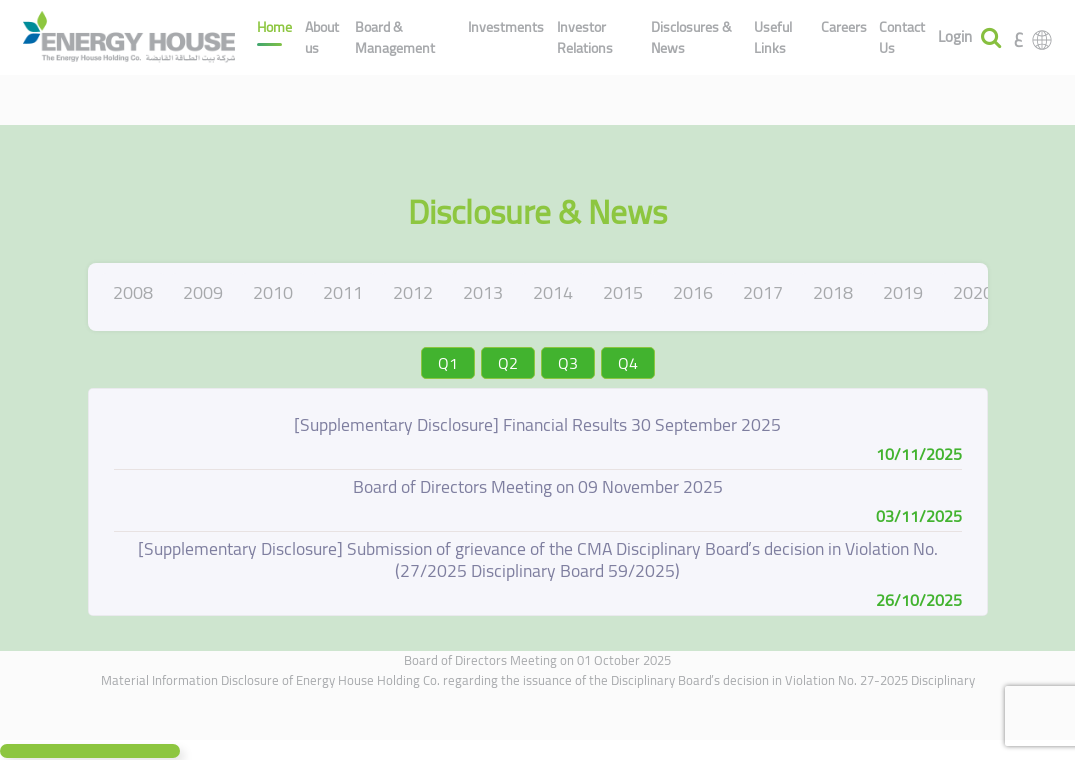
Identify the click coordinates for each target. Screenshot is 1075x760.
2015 (623, 292)
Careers (844, 27)
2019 (903, 292)
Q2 (508, 363)
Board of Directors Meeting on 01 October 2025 (537, 660)
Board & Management (395, 37)
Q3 (568, 363)
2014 (553, 292)
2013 (483, 292)
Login (955, 37)
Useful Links (773, 37)
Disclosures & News (691, 37)
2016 (693, 292)
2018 (833, 292)
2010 (273, 292)
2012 (413, 292)
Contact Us (902, 37)
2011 (343, 292)
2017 (763, 292)
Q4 (628, 363)
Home (274, 27)
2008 (133, 292)
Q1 (448, 363)
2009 (203, 292)
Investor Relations (585, 37)
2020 (973, 292)
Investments (506, 27)
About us (322, 37)
